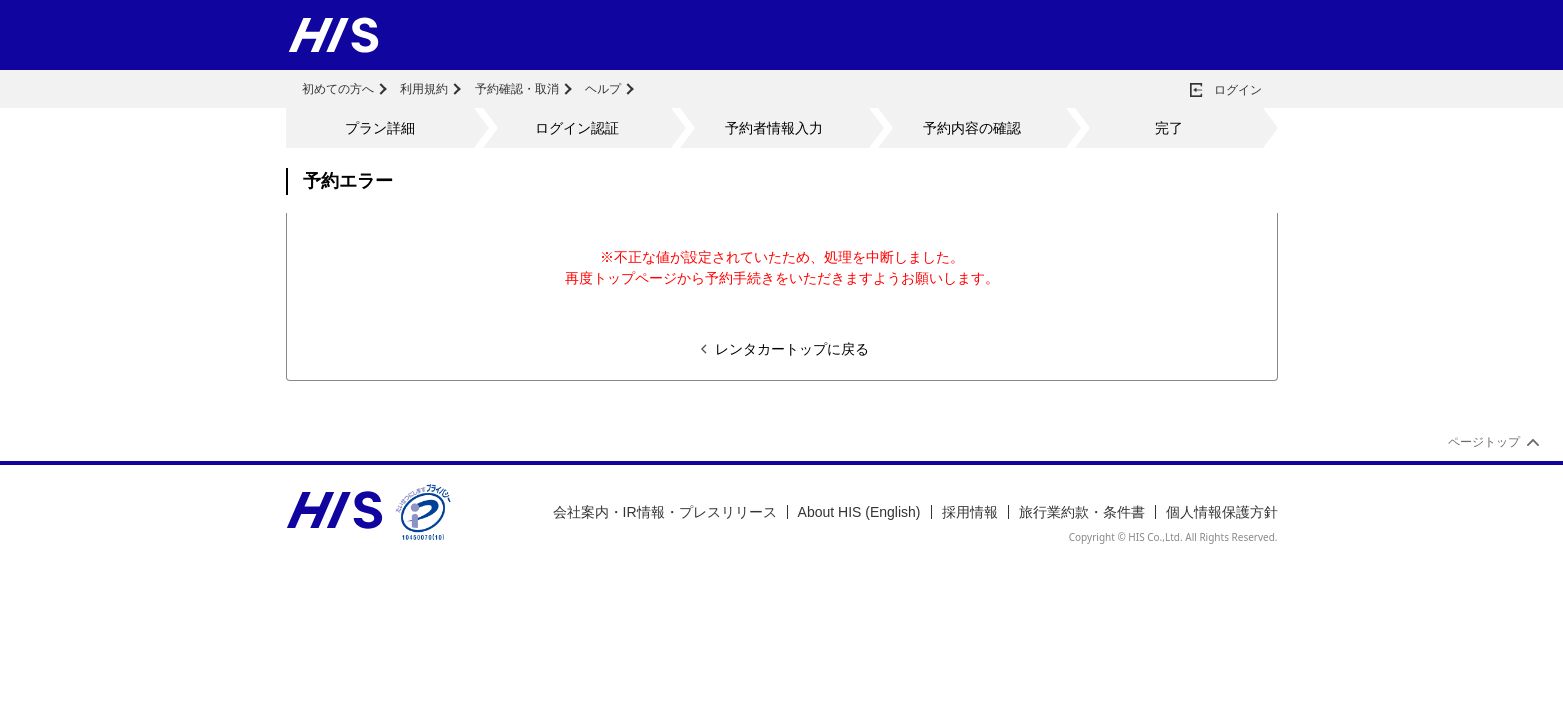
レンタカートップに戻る (792, 349)
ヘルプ (603, 89)
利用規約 (424, 89)
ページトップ (1484, 442)
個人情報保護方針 (1222, 512)
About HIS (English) (859, 512)
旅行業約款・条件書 (1082, 512)
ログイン (1238, 90)
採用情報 (970, 512)
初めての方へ (338, 89)
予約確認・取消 (517, 89)
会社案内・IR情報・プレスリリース (665, 512)
